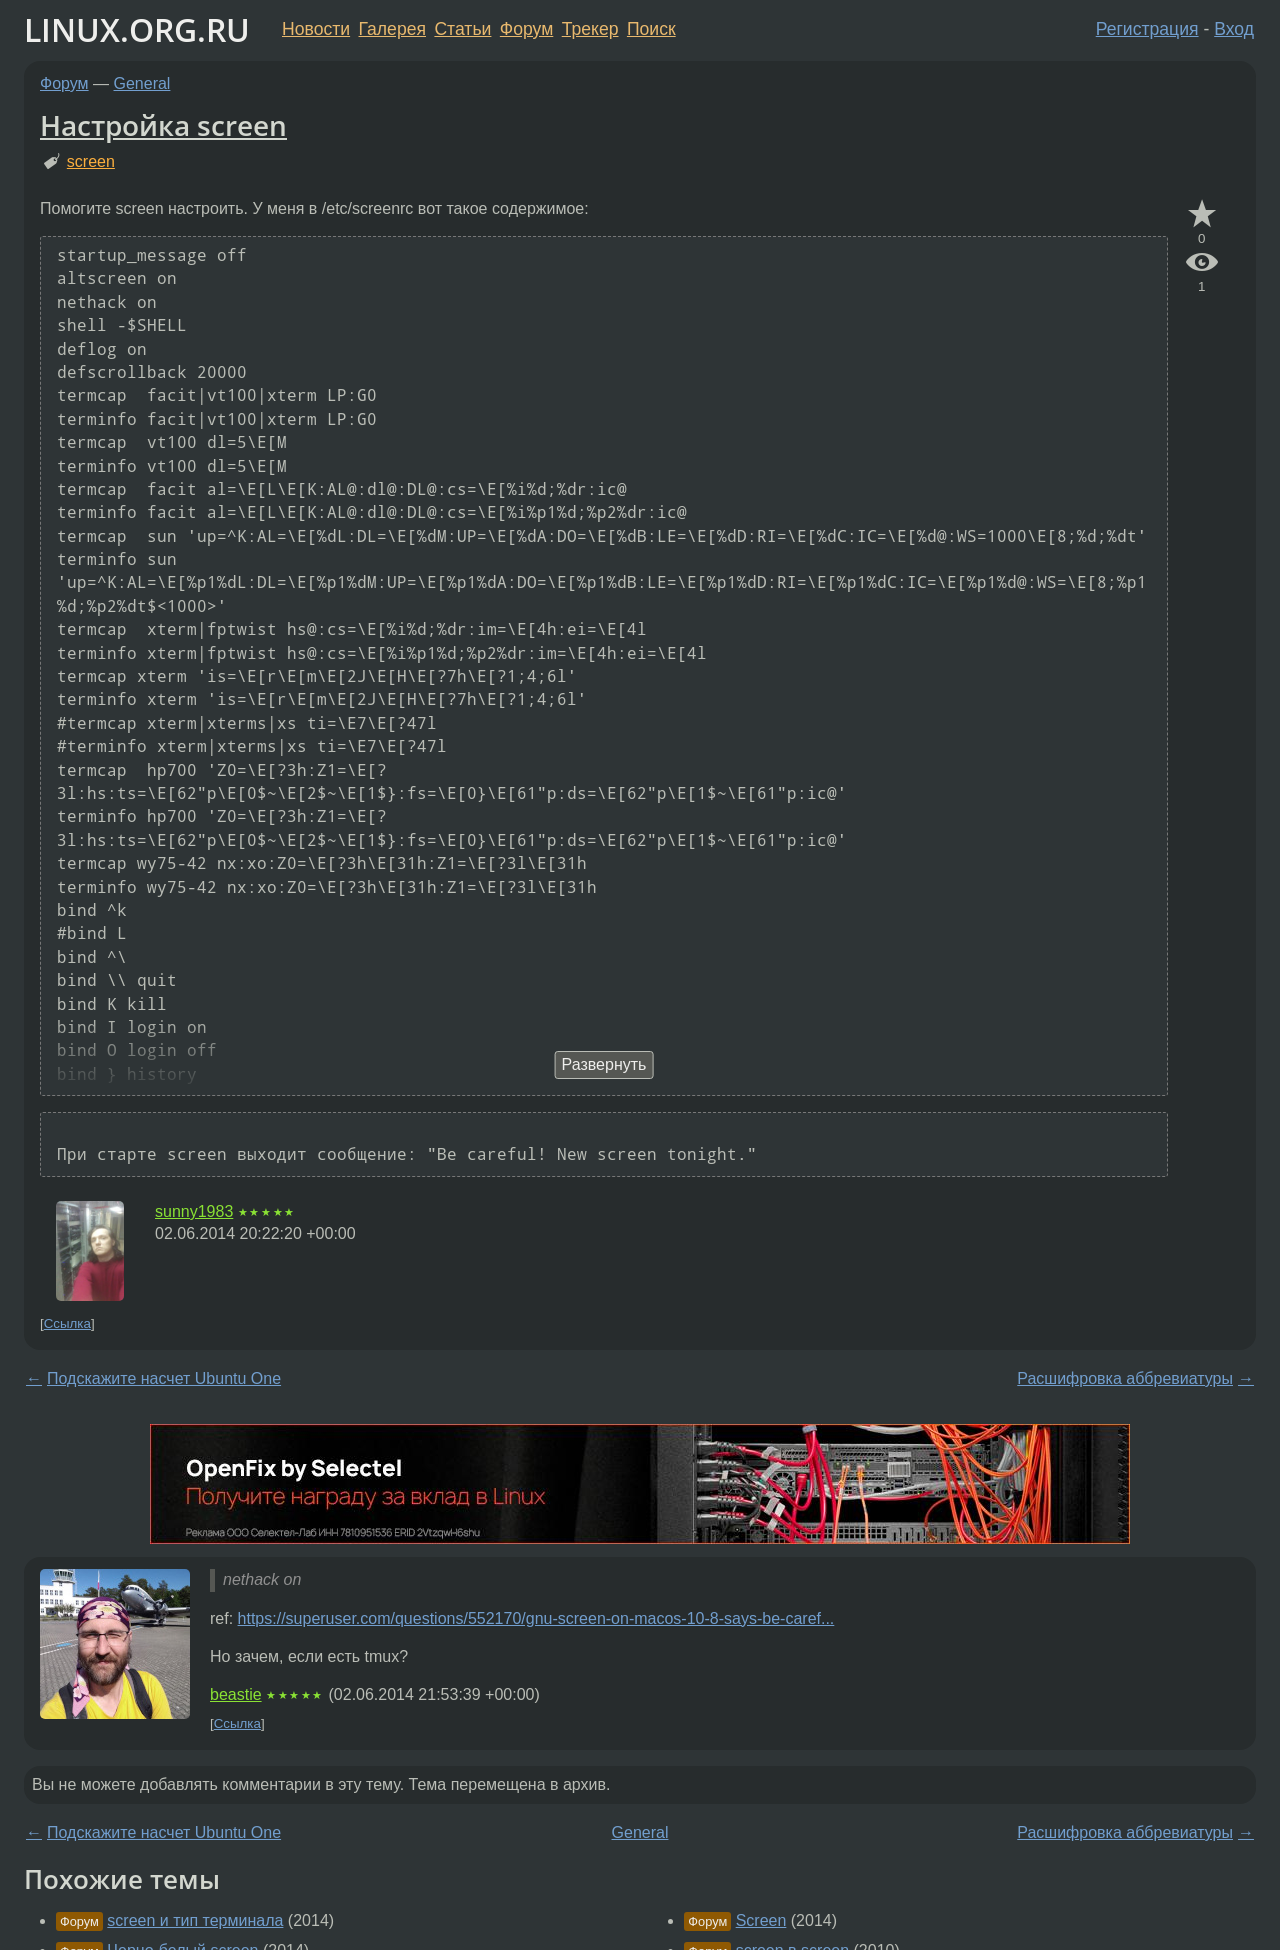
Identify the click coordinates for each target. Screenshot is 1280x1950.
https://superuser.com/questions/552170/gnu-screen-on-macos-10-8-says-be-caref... (536, 1618)
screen (91, 161)
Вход (1234, 29)
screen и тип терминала (195, 1920)
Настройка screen (163, 125)
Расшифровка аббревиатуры (1125, 1378)
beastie (236, 1694)
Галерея (392, 29)
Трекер (590, 29)
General (142, 83)
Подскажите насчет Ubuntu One (164, 1378)
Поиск (651, 29)
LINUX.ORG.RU (137, 29)
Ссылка (67, 1323)
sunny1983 (194, 1211)
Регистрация (1147, 29)
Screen (761, 1920)
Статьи (462, 29)
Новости (316, 29)
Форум (526, 29)
